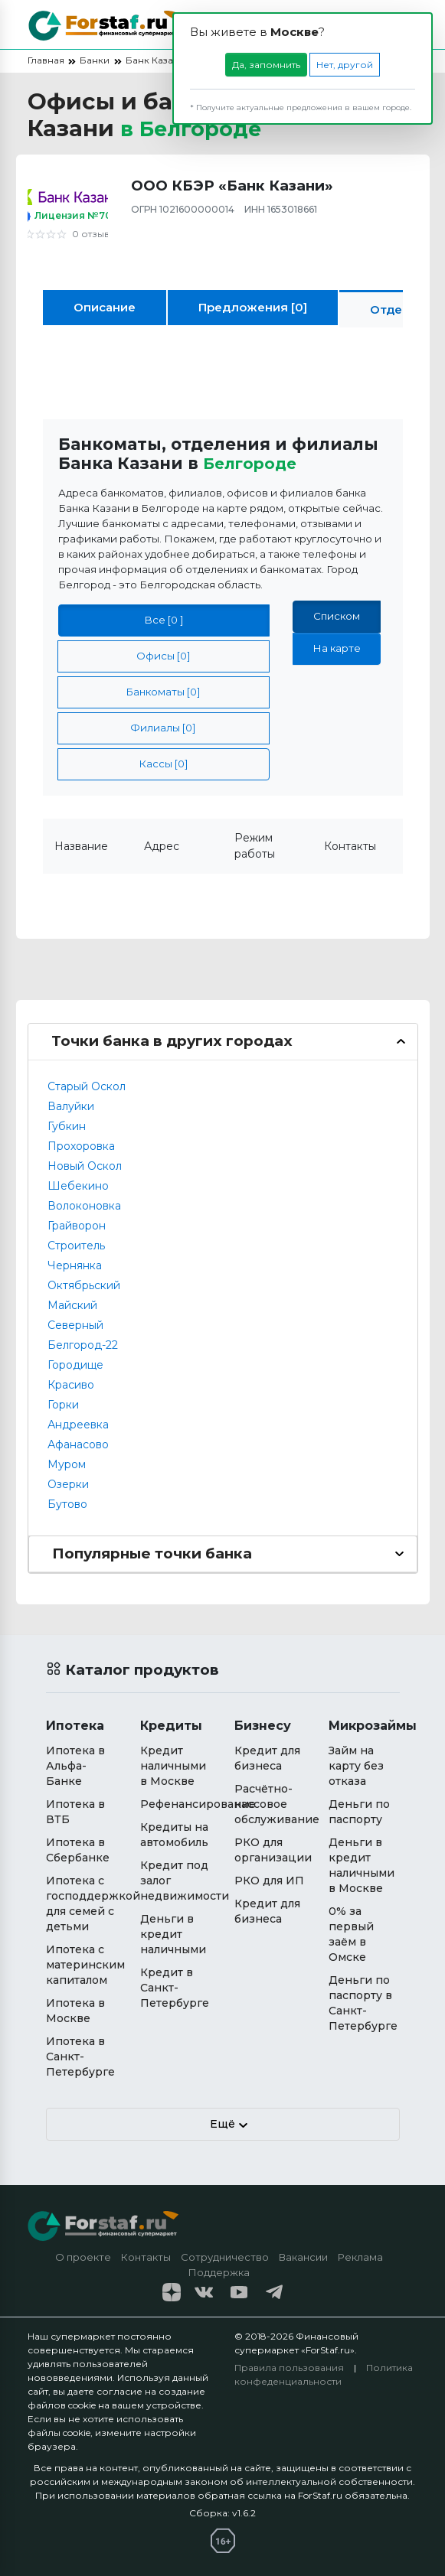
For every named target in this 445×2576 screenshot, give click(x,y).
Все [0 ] (164, 620)
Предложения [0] (252, 307)
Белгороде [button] (253, 463)
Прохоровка (81, 1145)
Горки (63, 1404)
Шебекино (78, 1185)
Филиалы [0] (163, 727)
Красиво (70, 1384)
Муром (66, 1463)
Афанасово (78, 1444)
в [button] (197, 128)
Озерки (68, 1483)
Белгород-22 (82, 1344)
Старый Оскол (86, 1086)
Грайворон (76, 1225)
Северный (75, 1324)
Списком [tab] (336, 616)
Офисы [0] (163, 656)
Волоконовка (84, 1205)
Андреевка (78, 1424)
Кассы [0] (163, 763)
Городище (75, 1364)
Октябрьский (83, 1284)
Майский (72, 1304)
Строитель (76, 1245)
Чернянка (74, 1265)
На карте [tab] (336, 648)
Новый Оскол (84, 1165)
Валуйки (70, 1105)
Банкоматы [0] (163, 692)
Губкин (66, 1125)
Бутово (67, 1503)
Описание (105, 307)
